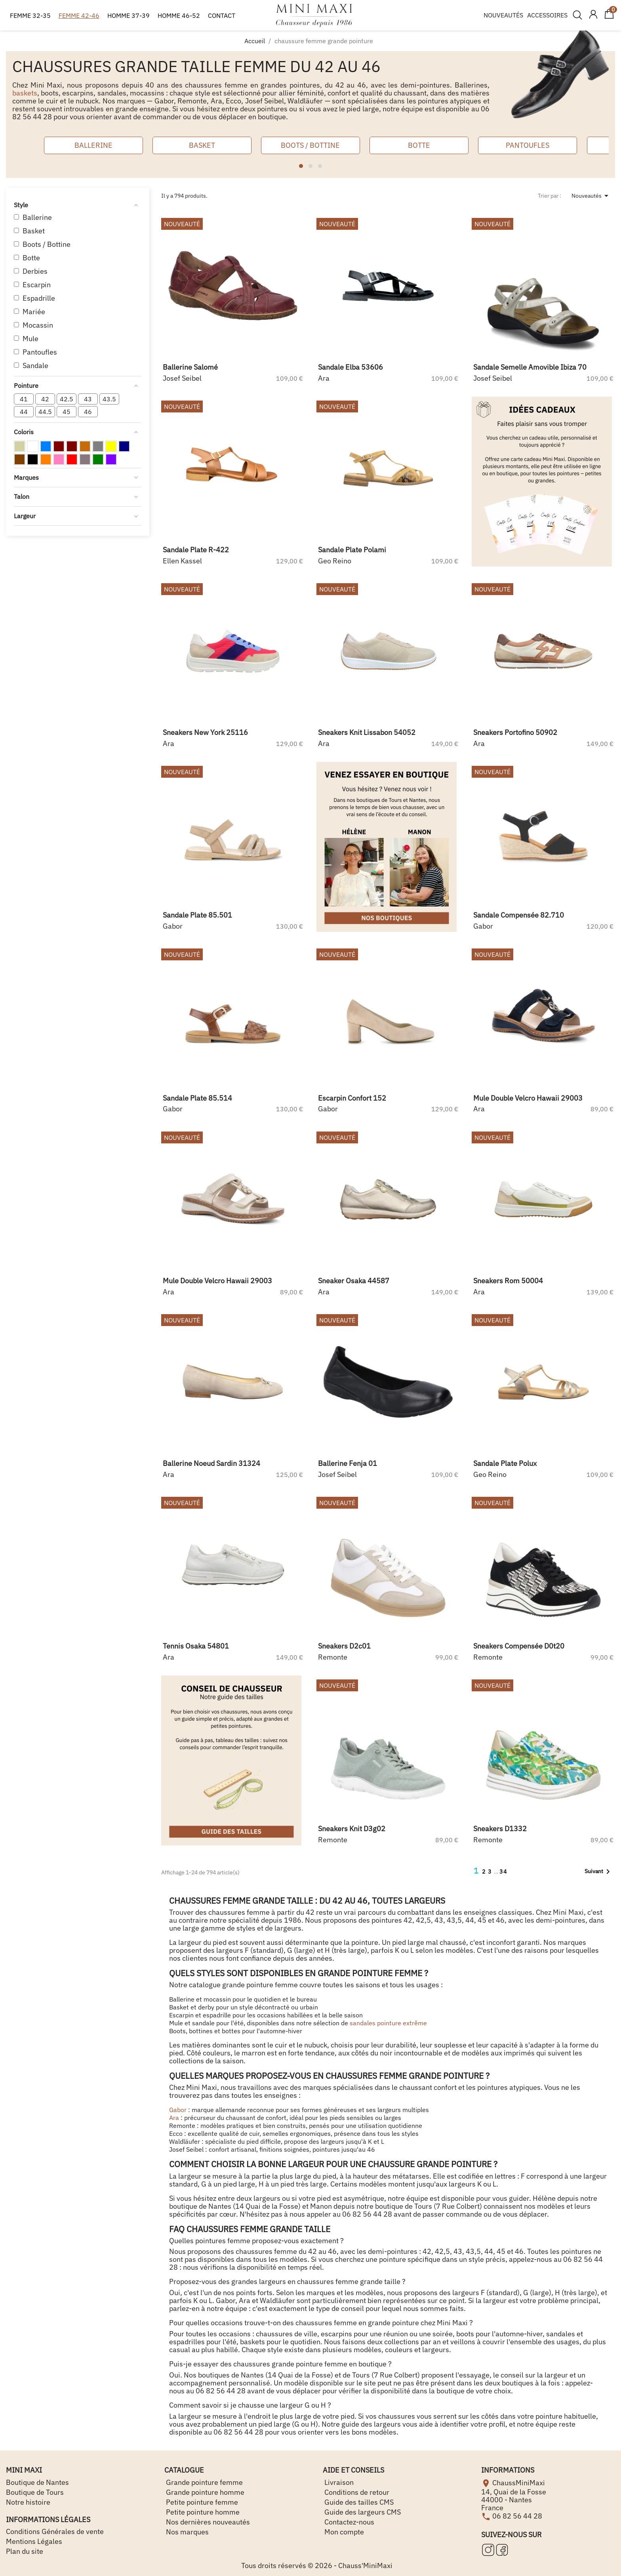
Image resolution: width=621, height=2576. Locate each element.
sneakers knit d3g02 (351, 1828)
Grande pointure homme (204, 2492)
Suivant (599, 1871)
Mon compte (343, 2531)
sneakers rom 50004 (508, 1280)
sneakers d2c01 (344, 1646)
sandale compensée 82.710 (518, 915)
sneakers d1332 (500, 1828)
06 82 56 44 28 (517, 2515)
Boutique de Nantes (37, 2482)
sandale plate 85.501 (197, 915)
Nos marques (186, 2531)
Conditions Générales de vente (55, 2531)
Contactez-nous (348, 2521)
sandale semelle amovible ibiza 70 (530, 367)
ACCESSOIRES (547, 15)
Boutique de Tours (35, 2492)
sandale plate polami (352, 549)
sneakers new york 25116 (205, 732)
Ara (174, 2118)
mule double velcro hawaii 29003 (528, 1098)
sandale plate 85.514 (197, 1098)
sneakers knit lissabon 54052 (366, 732)
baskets (24, 92)
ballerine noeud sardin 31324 (211, 1463)
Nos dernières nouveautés (207, 2521)
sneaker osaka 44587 (353, 1280)
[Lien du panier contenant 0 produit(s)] (609, 17)
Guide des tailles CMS (358, 2502)
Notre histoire (28, 2502)
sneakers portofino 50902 (515, 732)
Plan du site (24, 2551)
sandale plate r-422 (196, 549)
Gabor (178, 2110)
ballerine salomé (190, 367)
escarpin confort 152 (352, 1098)
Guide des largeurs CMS (362, 2512)
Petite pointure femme (201, 2502)
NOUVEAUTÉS (503, 15)
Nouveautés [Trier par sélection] (591, 195)
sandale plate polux (505, 1463)
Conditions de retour (356, 2492)
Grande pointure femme (203, 2482)
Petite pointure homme (202, 2512)
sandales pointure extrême (388, 2023)
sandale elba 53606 (350, 367)
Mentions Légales (34, 2541)
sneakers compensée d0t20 (518, 1646)
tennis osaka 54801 (196, 1646)
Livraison (338, 2482)
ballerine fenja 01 (347, 1463)
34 (503, 1871)
